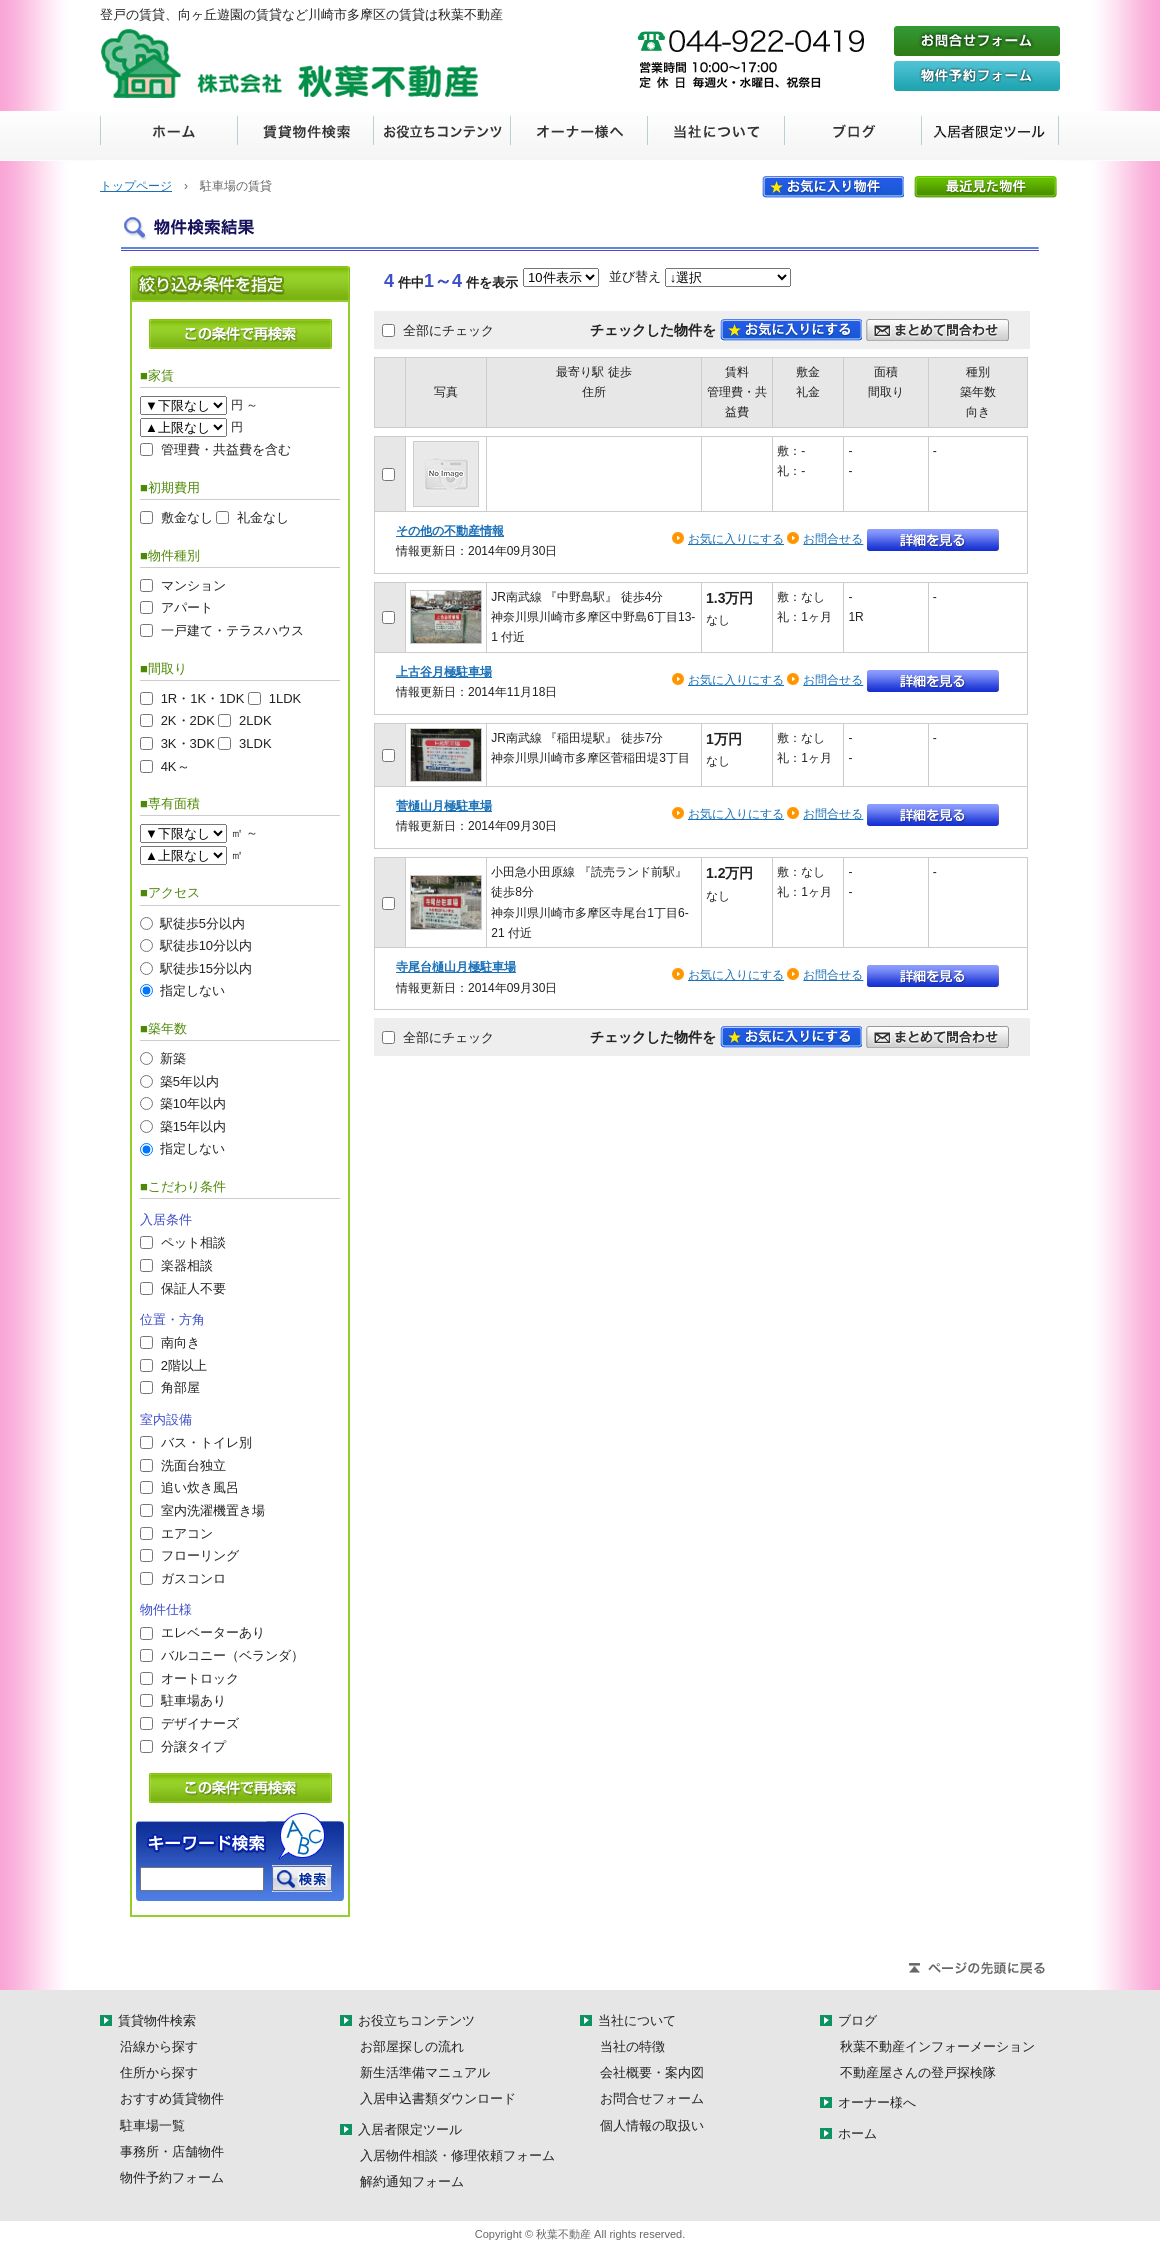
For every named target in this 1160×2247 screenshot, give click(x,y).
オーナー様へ (579, 136)
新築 (173, 1058)
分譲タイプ (193, 1745)
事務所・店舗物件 (172, 2151)
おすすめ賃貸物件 (172, 2098)
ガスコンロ (193, 1577)
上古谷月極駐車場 (444, 672)
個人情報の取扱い (652, 2125)
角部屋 (180, 1387)
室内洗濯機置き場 (213, 1509)
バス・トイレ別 (206, 1442)
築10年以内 (193, 1103)
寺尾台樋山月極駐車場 (456, 967)
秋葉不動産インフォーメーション (937, 2046)
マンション (193, 584)
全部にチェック (448, 329)
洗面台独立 (193, 1464)
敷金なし (187, 517)
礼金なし (263, 517)
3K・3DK (188, 742)
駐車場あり (193, 1700)
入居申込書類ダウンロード (438, 2098)
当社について (716, 136)
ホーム (169, 136)
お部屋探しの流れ (412, 2046)
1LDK (285, 697)
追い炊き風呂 (200, 1487)
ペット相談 (193, 1242)
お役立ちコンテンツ (442, 136)
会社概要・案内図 (652, 2072)
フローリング (200, 1555)
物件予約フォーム (172, 2177)
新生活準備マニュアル (425, 2072)
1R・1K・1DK (203, 697)
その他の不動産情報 (450, 531)
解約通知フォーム (412, 2181)
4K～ (175, 765)
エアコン (187, 1532)
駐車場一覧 (152, 2125)
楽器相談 (187, 1264)
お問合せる (833, 539)
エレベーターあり (213, 1632)
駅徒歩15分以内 (206, 967)
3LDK (255, 742)
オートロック (200, 1677)
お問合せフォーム (652, 2098)
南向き (180, 1342)
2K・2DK (188, 720)
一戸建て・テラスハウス (232, 630)
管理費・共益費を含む (226, 449)
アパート (187, 607)
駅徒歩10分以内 (206, 945)
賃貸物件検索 (305, 136)
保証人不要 (193, 1287)
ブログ (853, 136)
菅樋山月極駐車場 (444, 806)
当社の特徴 (632, 2046)
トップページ (136, 186)
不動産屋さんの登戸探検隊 (918, 2072)
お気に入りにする (736, 539)
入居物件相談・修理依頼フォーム (457, 2155)
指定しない (192, 990)
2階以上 (184, 1364)
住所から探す (159, 2072)
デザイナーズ (200, 1722)
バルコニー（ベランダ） (232, 1655)
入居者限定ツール (990, 136)
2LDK (255, 720)
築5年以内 (189, 1080)
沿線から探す (159, 2046)
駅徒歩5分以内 (202, 922)
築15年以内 (193, 1125)
